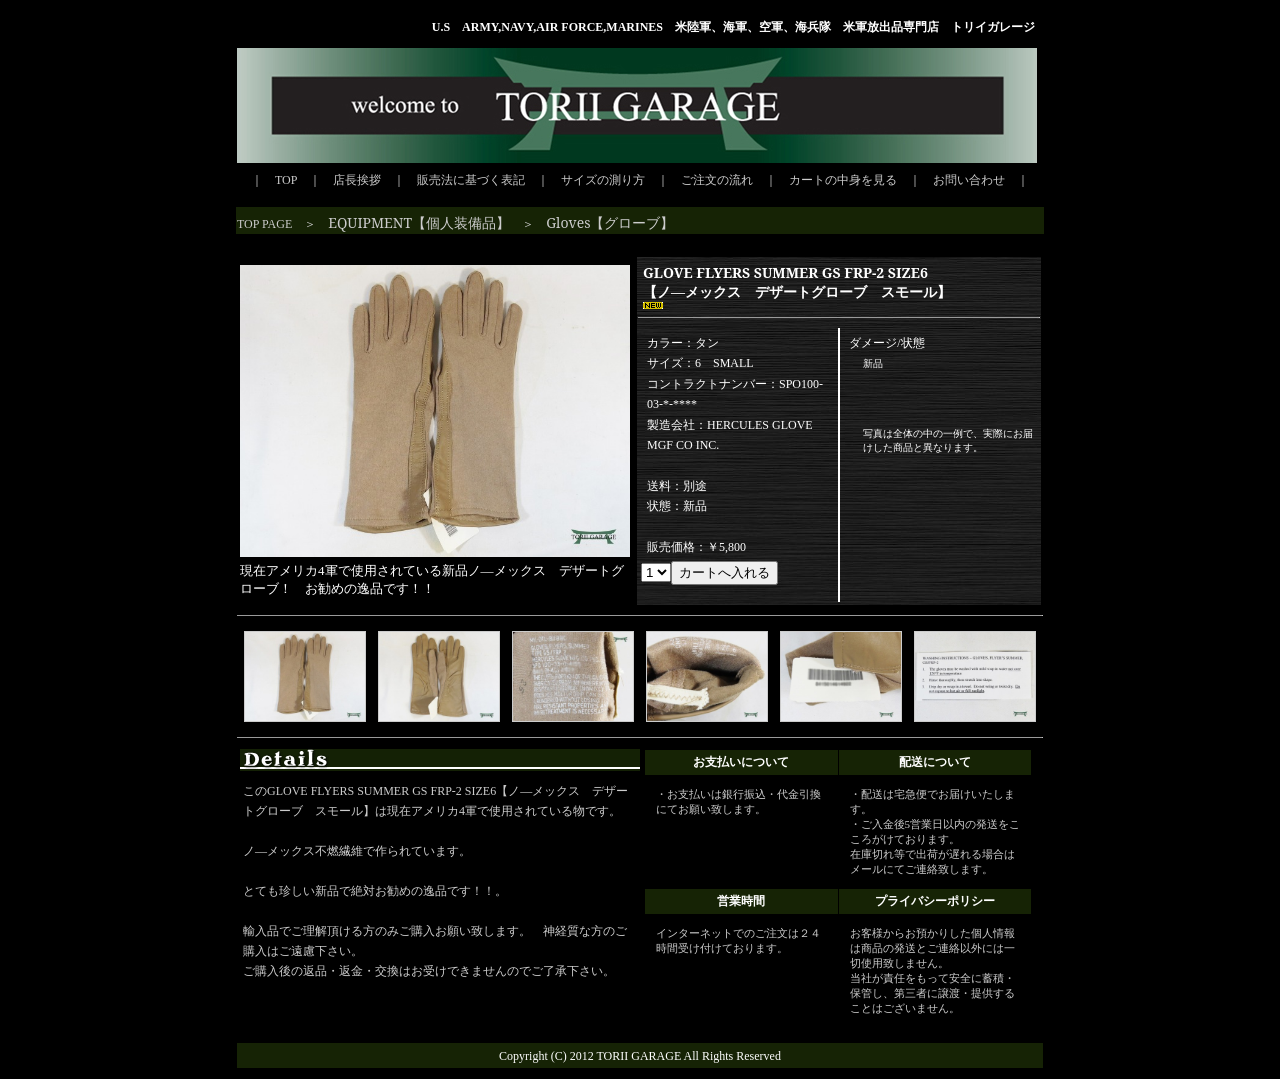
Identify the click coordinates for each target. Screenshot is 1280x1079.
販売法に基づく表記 (471, 180)
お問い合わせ (969, 180)
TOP (286, 180)
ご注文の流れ (717, 180)
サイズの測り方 (603, 180)
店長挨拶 (357, 180)
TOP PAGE (264, 224)
